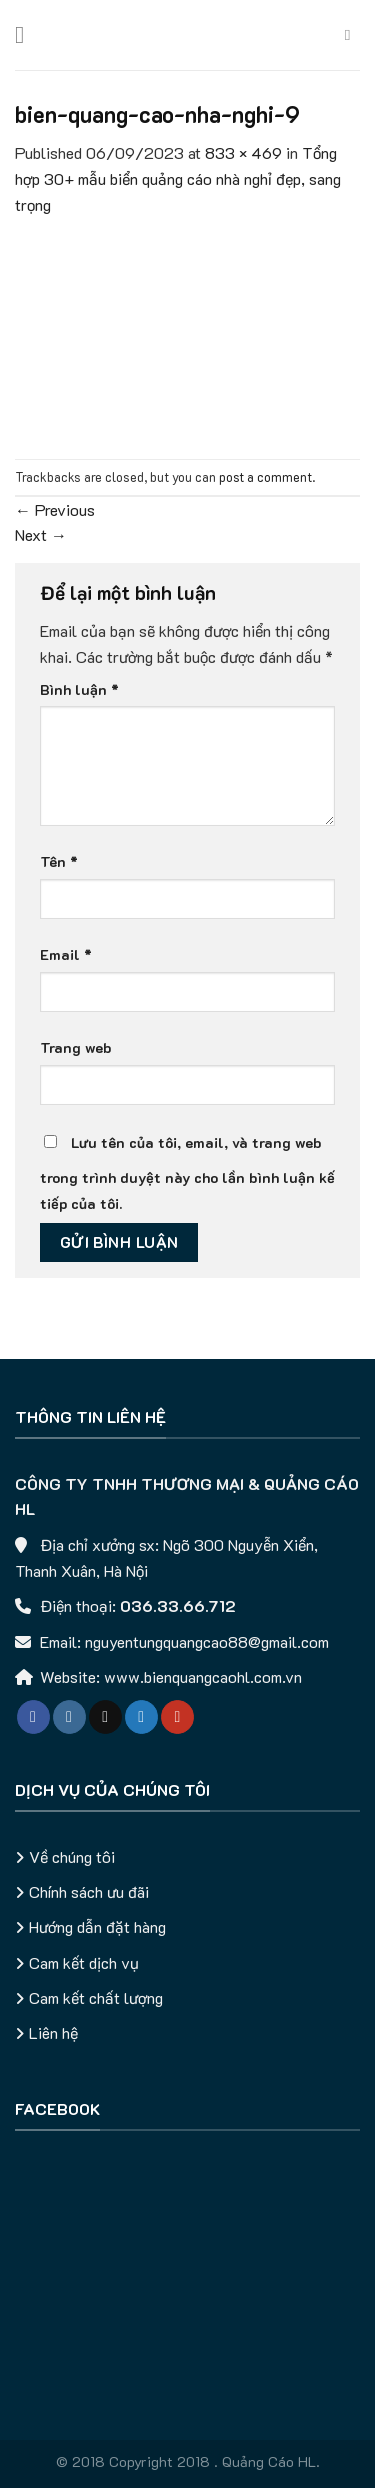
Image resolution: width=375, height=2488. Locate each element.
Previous (55, 509)
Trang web (76, 1047)
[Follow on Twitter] (141, 1717)
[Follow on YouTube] (177, 1717)
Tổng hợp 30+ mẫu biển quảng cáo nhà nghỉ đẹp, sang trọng (178, 178)
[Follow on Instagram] (69, 1717)
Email (66, 954)
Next (41, 534)
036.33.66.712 (178, 1605)
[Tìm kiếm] (352, 35)
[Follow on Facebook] (33, 1717)
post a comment (265, 477)
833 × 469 (243, 152)
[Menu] (27, 34)
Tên (59, 861)
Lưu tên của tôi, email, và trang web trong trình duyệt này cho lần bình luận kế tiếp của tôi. (187, 1173)
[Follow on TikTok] (105, 1717)
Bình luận (79, 689)
